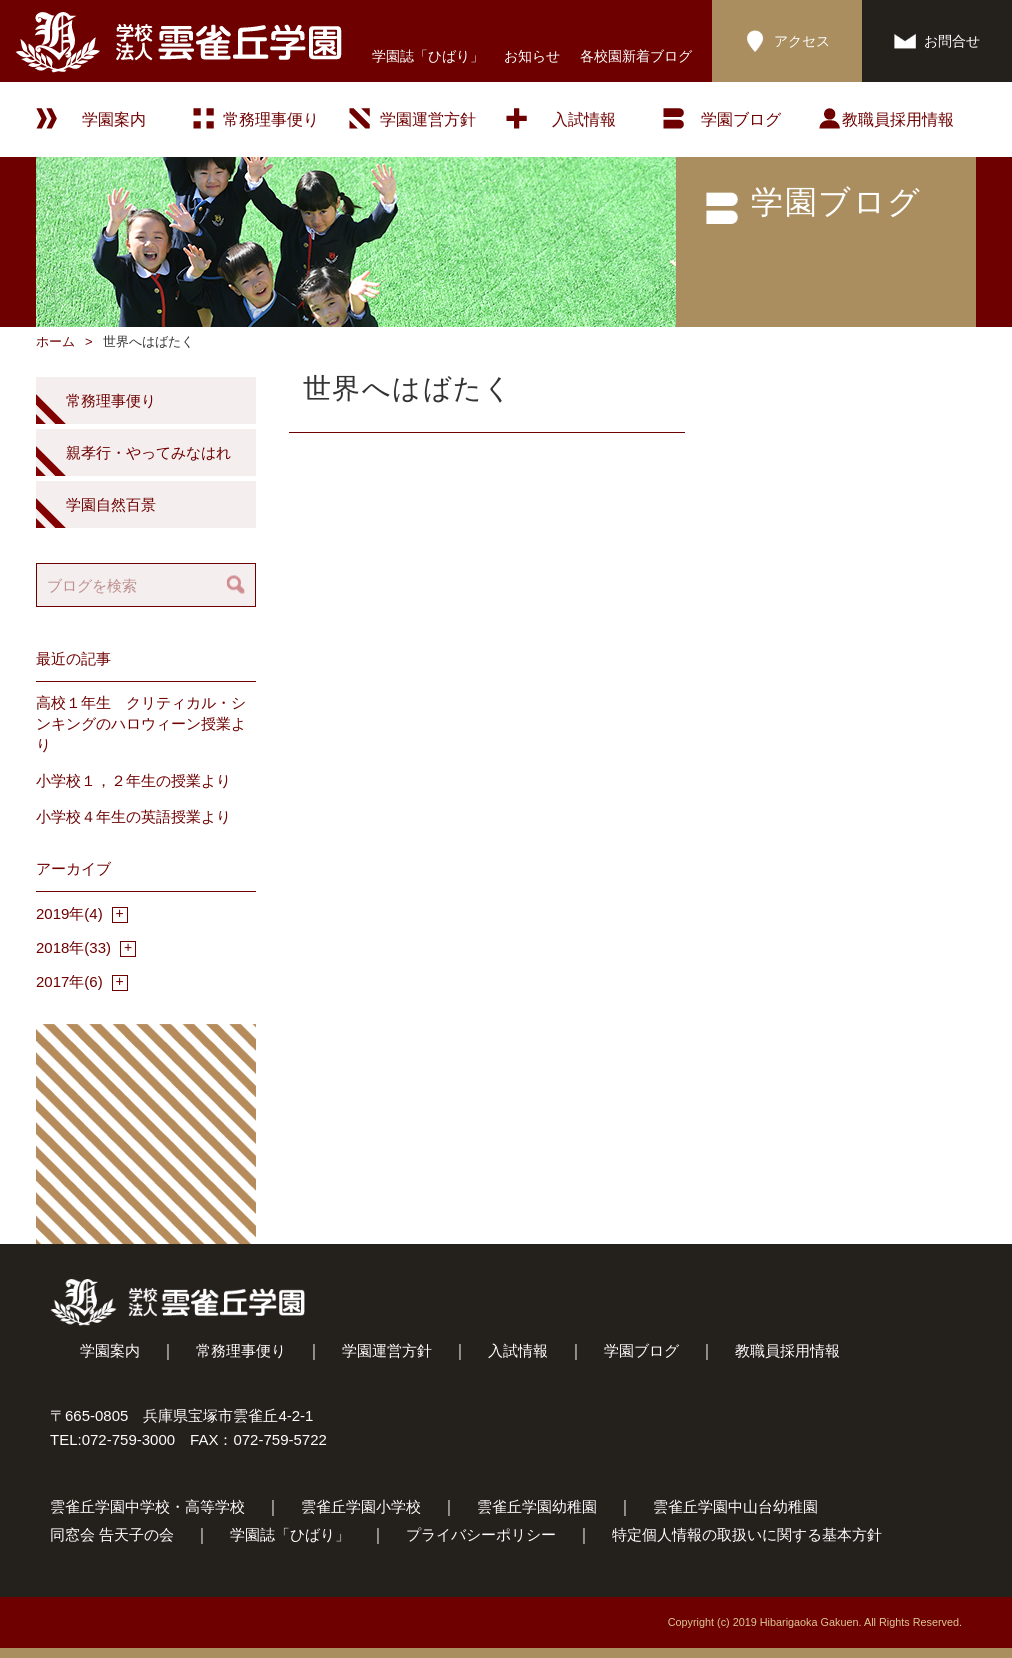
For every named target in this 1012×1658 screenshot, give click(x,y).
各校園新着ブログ (636, 56)
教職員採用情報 (898, 119)
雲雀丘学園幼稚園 (537, 1506)
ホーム (55, 341)
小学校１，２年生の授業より (133, 780)
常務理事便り (271, 119)
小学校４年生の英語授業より (133, 816)
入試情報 (584, 119)
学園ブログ (641, 1350)
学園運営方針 (428, 119)
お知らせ (532, 56)
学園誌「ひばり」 (428, 56)
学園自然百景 (111, 504)
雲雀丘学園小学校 (361, 1506)
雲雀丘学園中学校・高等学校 (147, 1506)
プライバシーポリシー (481, 1534)
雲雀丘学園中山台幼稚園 (735, 1506)
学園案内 (110, 1350)
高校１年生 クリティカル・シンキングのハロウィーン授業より (141, 723)
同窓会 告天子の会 (112, 1534)
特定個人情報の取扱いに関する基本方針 (747, 1534)
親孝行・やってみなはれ (148, 452)
